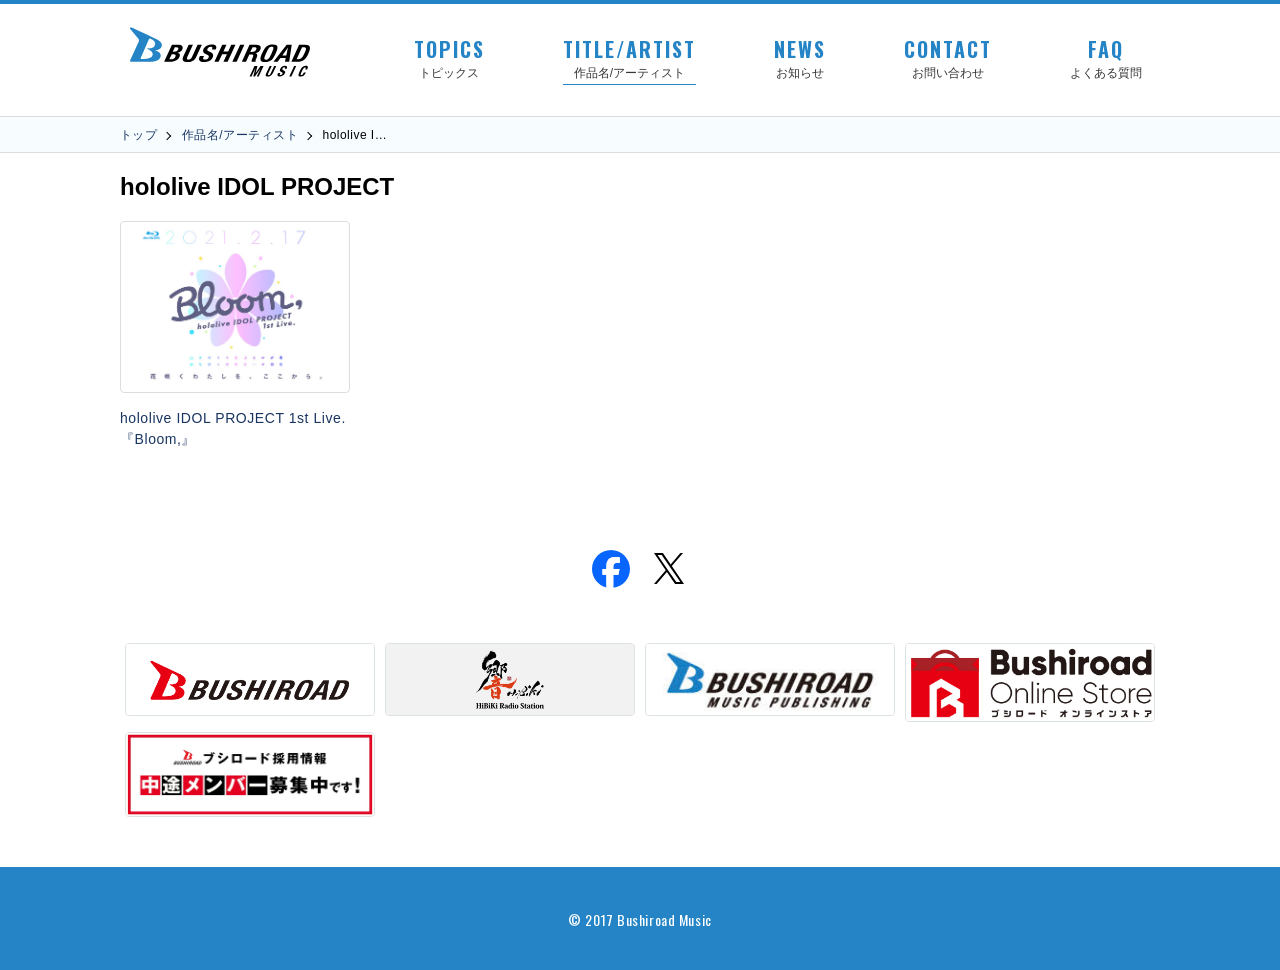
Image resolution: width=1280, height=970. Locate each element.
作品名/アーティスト (240, 135)
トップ (138, 135)
